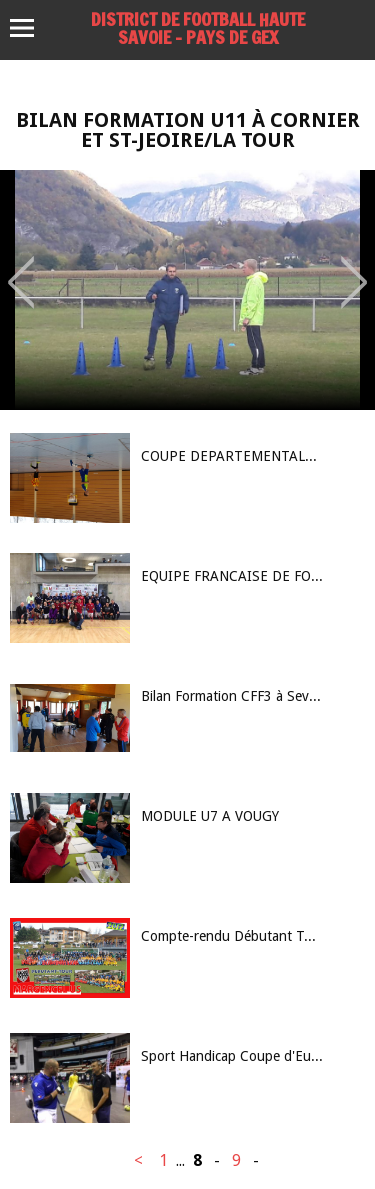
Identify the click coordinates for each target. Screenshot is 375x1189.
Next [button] (354, 268)
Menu (31, 28)
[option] (187, 290)
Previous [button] (21, 268)
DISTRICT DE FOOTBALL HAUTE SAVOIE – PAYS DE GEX (198, 28)
